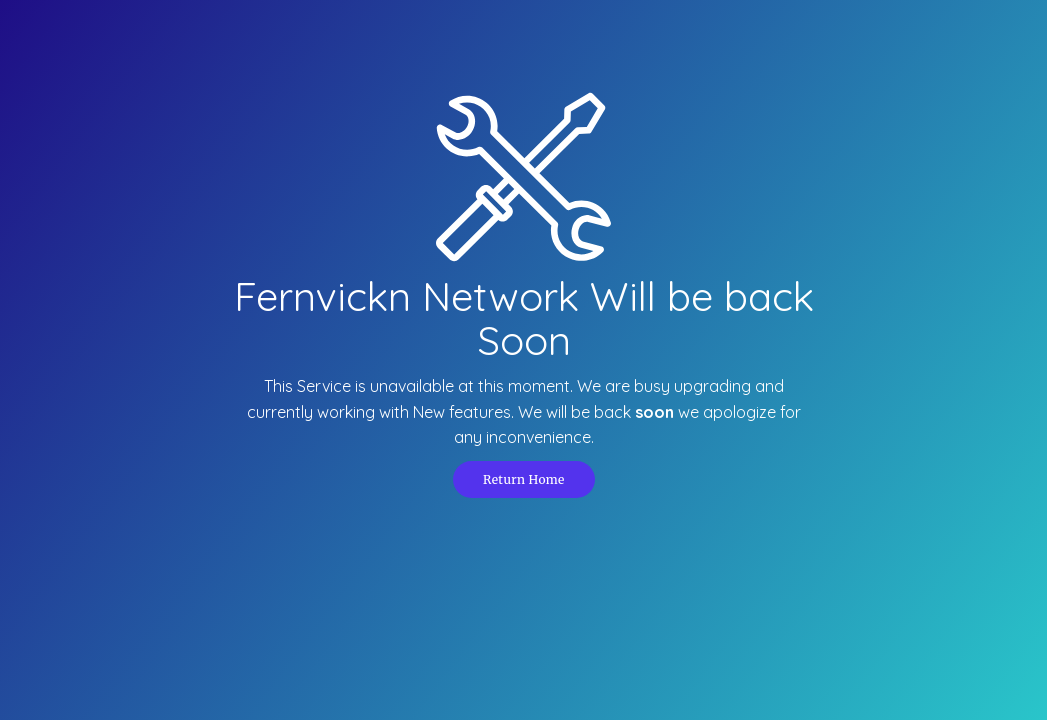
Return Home (524, 479)
